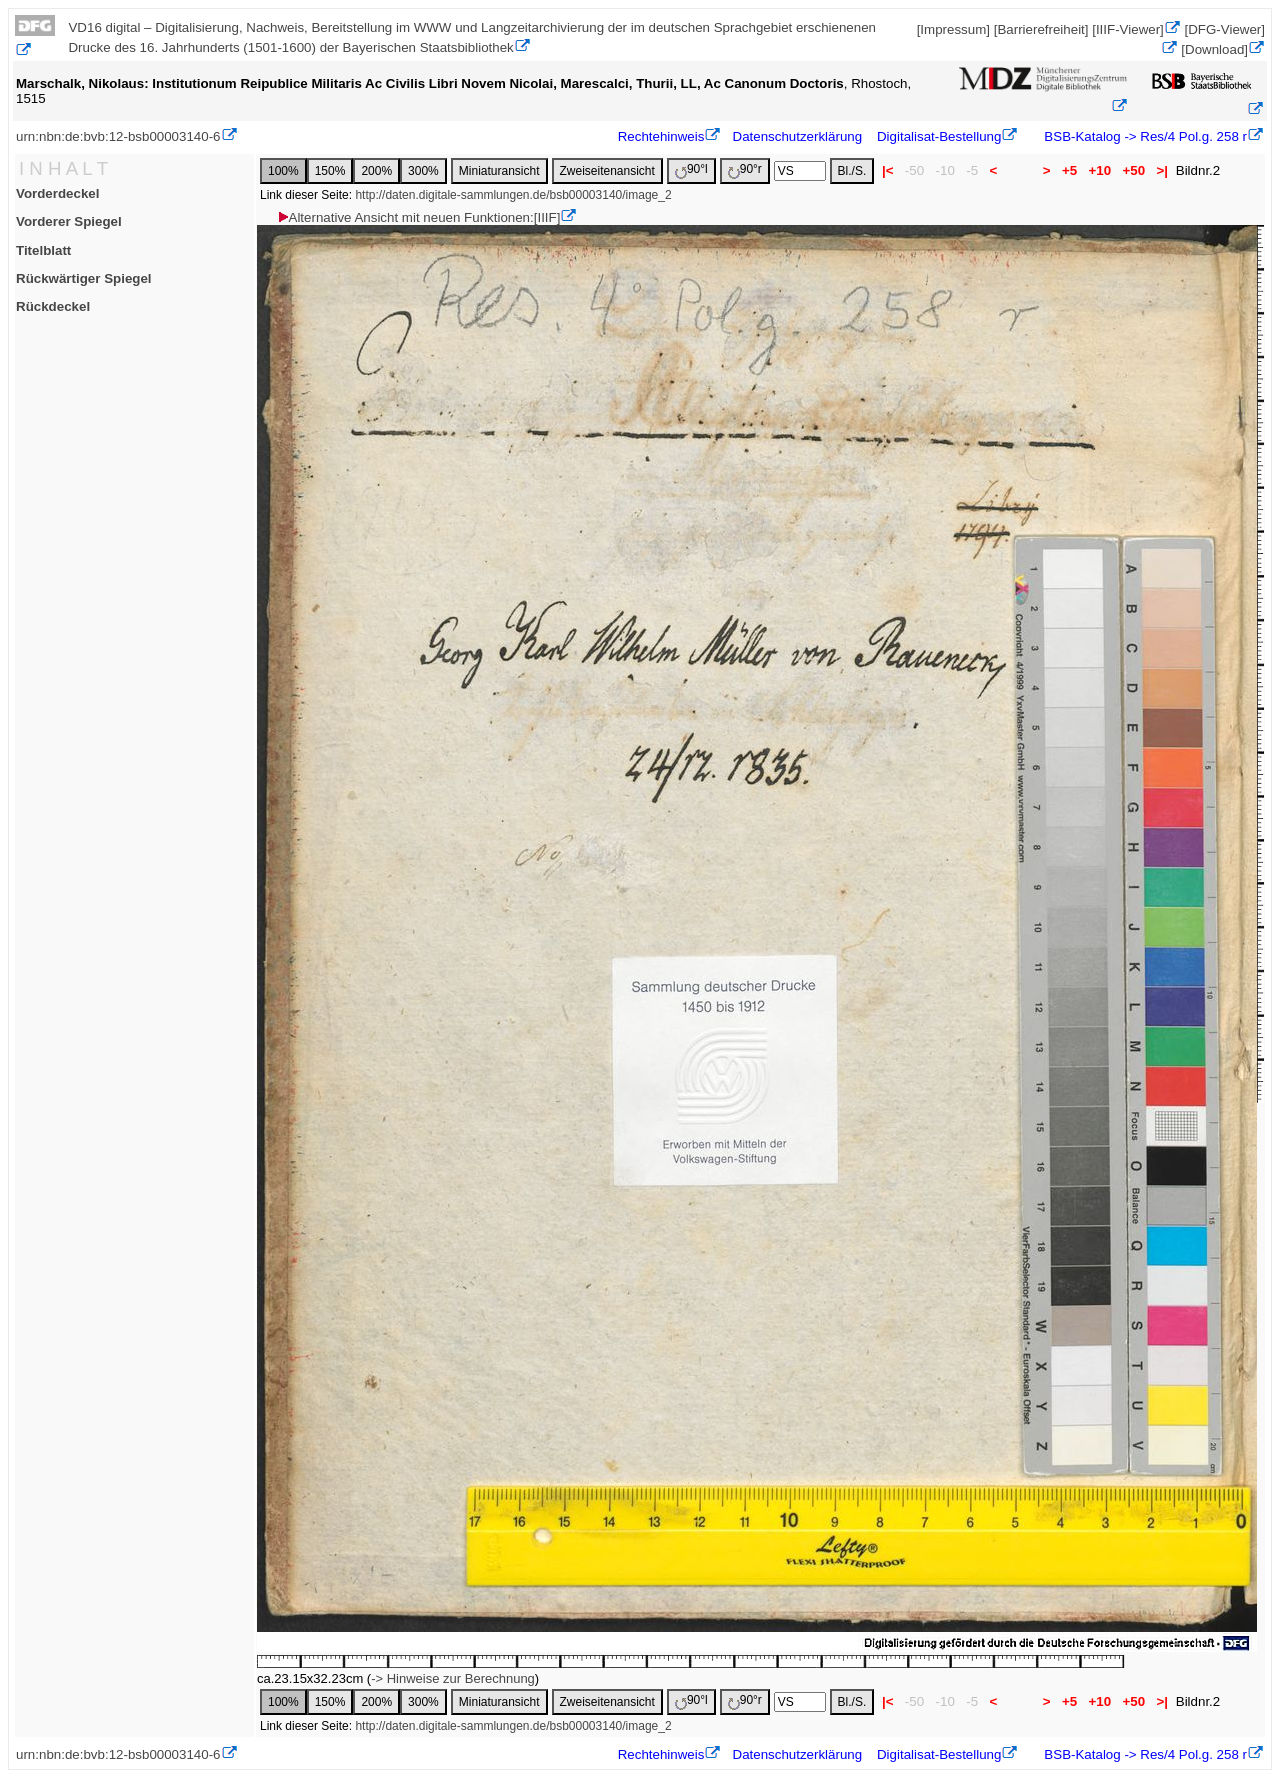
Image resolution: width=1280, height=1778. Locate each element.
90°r (745, 170)
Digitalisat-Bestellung (939, 136)
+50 (1134, 170)
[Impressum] (953, 29)
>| (1162, 170)
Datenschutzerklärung (798, 136)
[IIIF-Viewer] (1128, 29)
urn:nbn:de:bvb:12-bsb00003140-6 (118, 136)
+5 (1069, 170)
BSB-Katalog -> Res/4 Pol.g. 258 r (1144, 136)
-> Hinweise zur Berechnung (453, 1678)
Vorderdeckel (57, 193)
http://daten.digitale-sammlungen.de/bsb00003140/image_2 (513, 195)
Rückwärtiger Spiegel (84, 278)
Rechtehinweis (661, 136)
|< (887, 170)
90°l (691, 170)
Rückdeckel (53, 306)
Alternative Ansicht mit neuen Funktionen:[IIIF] (418, 217)
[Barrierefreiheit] (1041, 29)
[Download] (1214, 49)
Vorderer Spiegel (69, 221)
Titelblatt (43, 250)
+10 (1100, 170)
